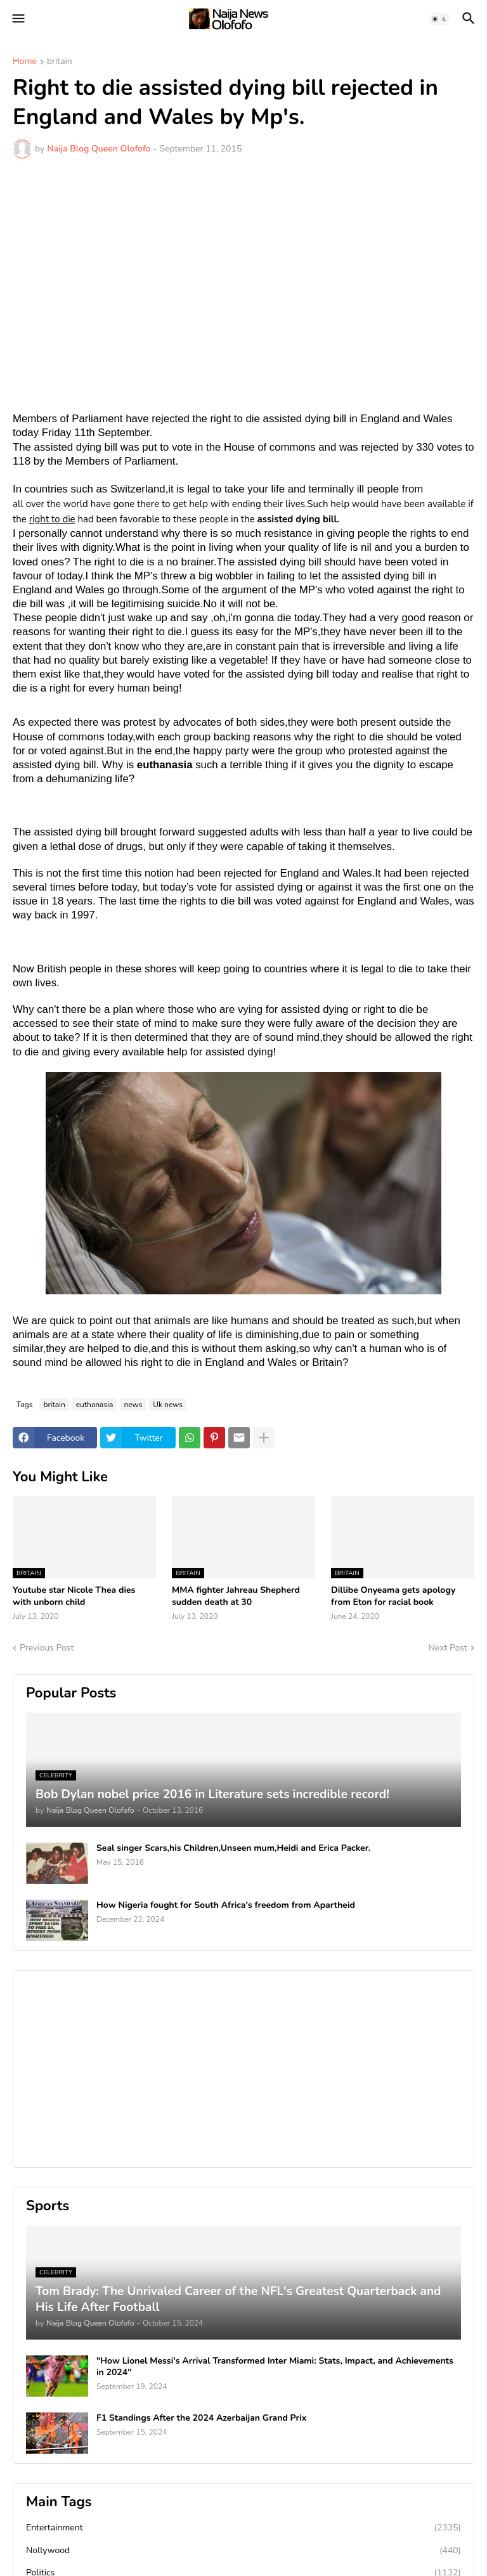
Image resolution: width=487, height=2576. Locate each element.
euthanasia (95, 1405)
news (133, 1405)
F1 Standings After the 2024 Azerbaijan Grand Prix (201, 2418)
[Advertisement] (243, 263)
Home (25, 62)
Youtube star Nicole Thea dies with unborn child (74, 1596)
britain (59, 62)
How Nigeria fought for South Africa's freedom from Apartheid (225, 1905)
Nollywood (243, 2550)
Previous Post (47, 1648)
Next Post (447, 1648)
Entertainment (243, 2527)
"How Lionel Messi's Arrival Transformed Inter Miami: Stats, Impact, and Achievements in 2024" (274, 2366)
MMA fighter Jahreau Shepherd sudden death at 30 (236, 1596)
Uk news (168, 1405)
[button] (17, 19)
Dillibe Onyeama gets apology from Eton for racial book (393, 1596)
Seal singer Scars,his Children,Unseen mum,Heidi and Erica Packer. (233, 1848)
